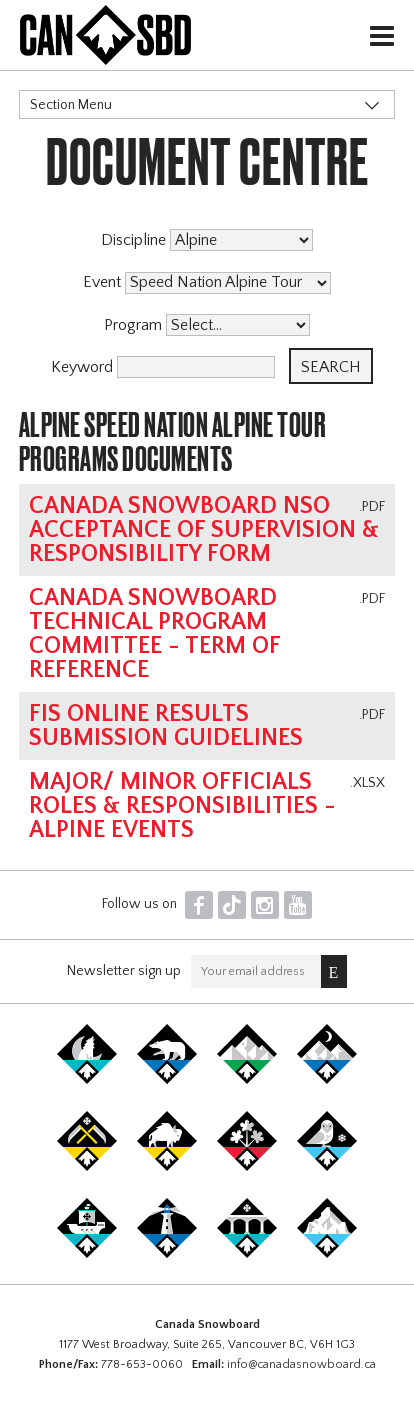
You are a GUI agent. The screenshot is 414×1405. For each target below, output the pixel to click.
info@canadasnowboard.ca (301, 1364)
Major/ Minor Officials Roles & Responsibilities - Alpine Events (182, 806)
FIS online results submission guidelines (166, 726)
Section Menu (71, 105)
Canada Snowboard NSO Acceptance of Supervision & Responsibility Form (204, 530)
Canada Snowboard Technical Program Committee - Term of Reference (154, 634)
